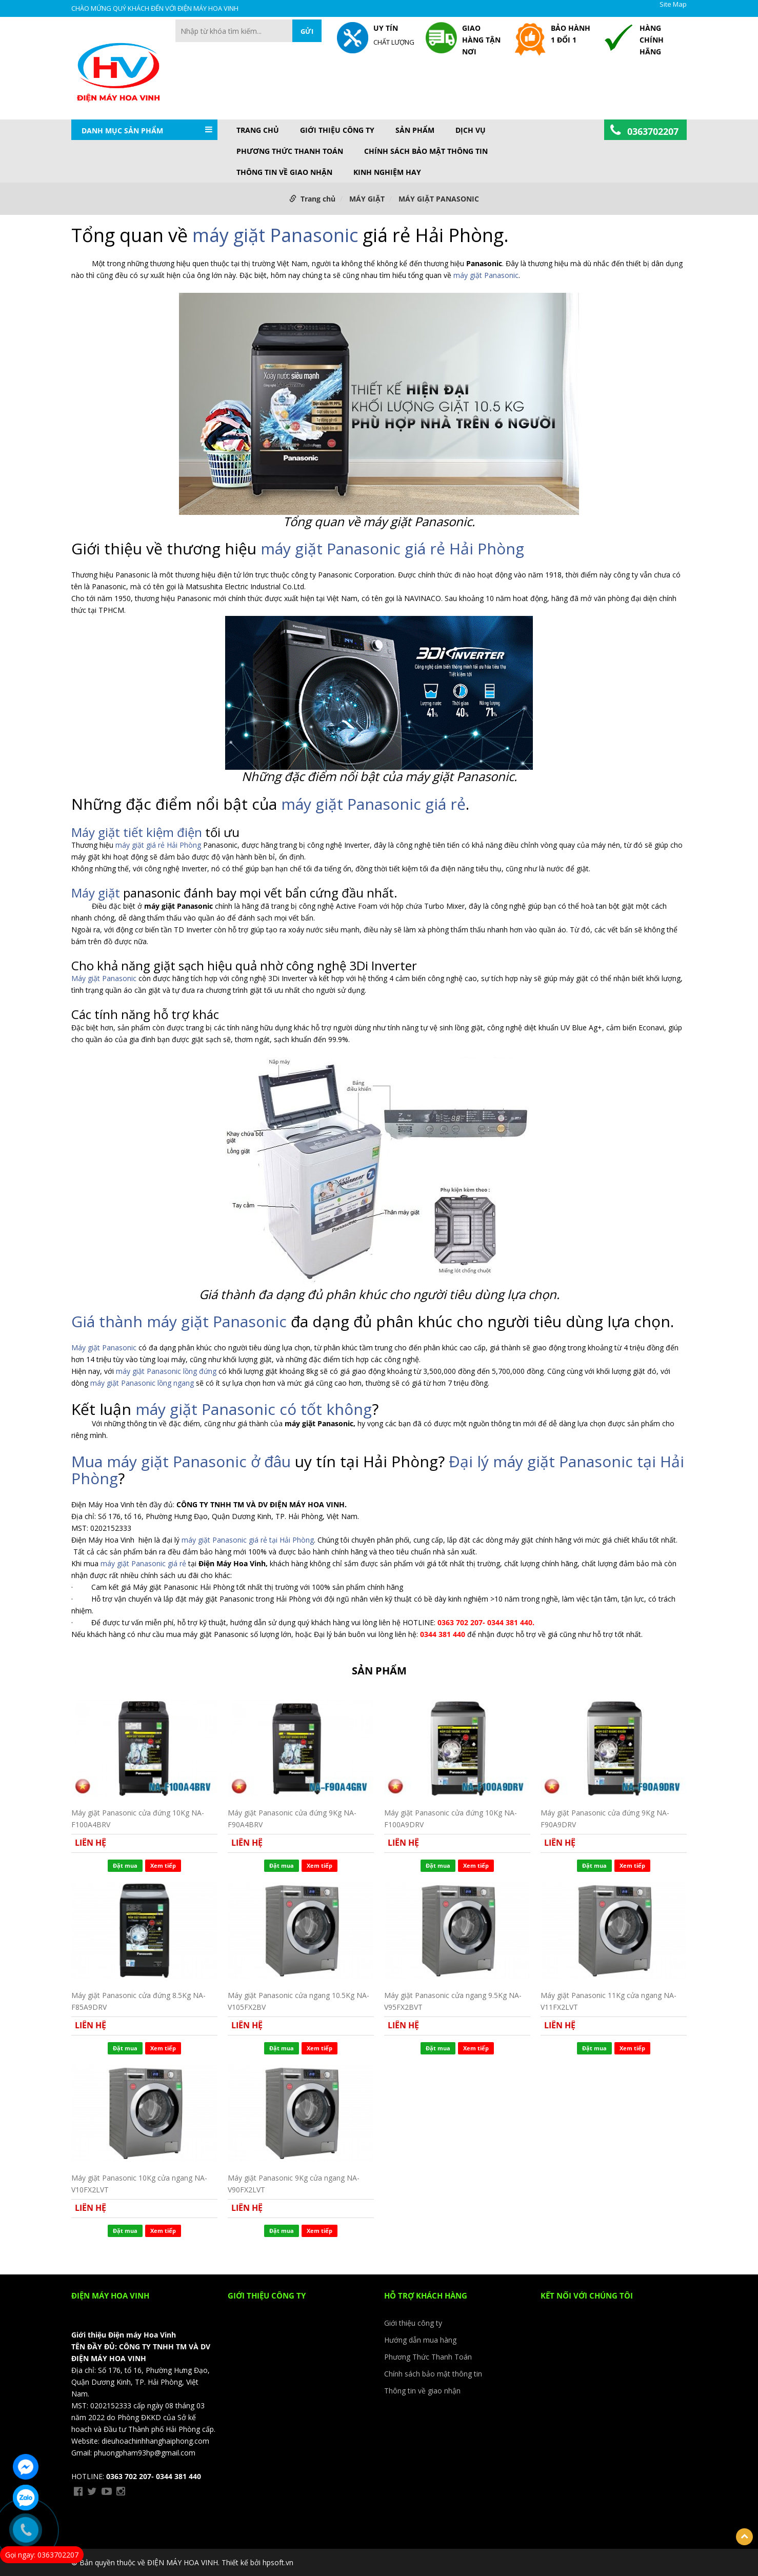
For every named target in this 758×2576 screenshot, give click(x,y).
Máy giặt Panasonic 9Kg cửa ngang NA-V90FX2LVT (294, 2183)
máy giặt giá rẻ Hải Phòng (158, 845)
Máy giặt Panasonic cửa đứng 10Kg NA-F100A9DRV (450, 1818)
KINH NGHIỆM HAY (387, 172)
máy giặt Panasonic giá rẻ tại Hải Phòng (248, 1540)
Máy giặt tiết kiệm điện (136, 832)
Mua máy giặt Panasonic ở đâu (181, 1461)
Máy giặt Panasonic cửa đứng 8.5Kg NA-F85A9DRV (138, 2000)
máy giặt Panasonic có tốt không (253, 1409)
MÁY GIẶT (367, 199)
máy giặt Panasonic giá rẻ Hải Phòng (392, 548)
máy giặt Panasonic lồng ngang (142, 1383)
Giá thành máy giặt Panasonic (179, 1321)
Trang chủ (257, 130)
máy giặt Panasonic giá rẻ (373, 803)
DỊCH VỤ (470, 130)
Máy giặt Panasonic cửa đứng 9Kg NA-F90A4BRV (292, 1818)
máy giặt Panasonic (275, 235)
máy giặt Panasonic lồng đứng (167, 1371)
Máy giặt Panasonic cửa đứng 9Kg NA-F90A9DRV (605, 1818)
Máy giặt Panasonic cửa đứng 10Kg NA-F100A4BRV (137, 1818)
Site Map (673, 4)
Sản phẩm (414, 130)
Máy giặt (95, 892)
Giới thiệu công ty (337, 130)
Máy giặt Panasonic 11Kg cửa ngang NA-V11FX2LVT (608, 2000)
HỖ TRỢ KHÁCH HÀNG (425, 2295)
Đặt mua (125, 1865)
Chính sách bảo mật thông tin (426, 151)
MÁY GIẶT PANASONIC (438, 199)
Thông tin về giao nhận (284, 172)
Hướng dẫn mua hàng (420, 2340)
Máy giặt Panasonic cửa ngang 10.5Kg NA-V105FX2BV (298, 2000)
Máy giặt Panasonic (104, 978)
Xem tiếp (163, 1865)
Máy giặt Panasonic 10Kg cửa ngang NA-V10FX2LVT (139, 2183)
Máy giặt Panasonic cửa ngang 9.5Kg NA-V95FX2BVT (453, 2000)
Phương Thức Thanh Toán (289, 151)
